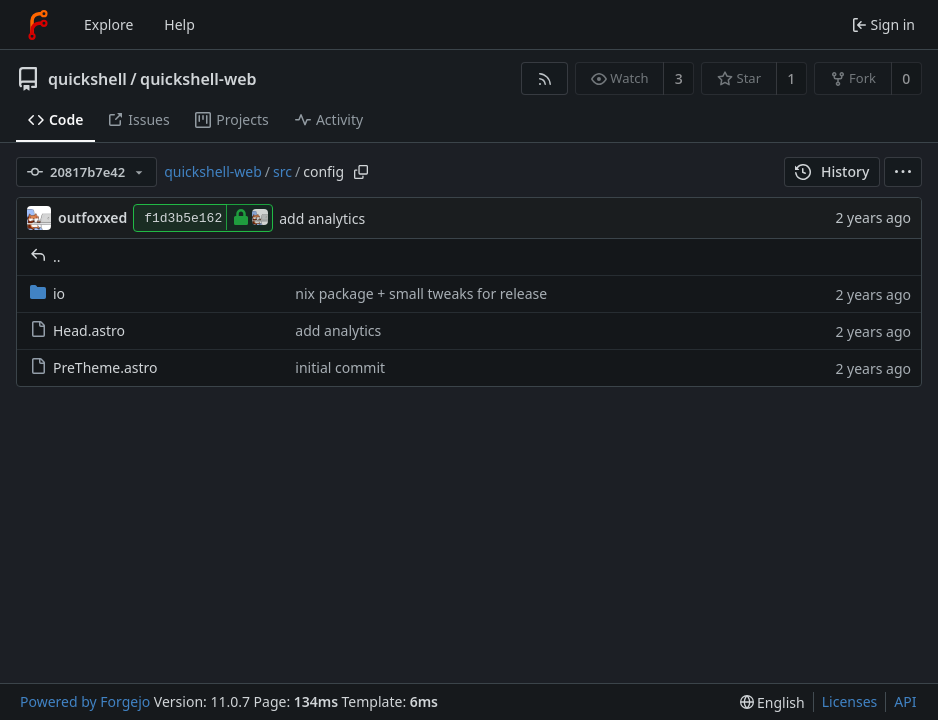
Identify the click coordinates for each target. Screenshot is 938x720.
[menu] (903, 172)
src (282, 171)
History (832, 171)
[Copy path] (361, 172)
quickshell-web (198, 79)
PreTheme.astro (94, 367)
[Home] (38, 25)
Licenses (850, 701)
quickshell (87, 79)
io (47, 293)
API (905, 701)
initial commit (340, 367)
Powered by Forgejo (85, 701)
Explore (108, 24)
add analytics (322, 218)
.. (45, 256)
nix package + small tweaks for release (421, 293)
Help (179, 24)
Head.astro (77, 330)
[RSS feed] (544, 78)
